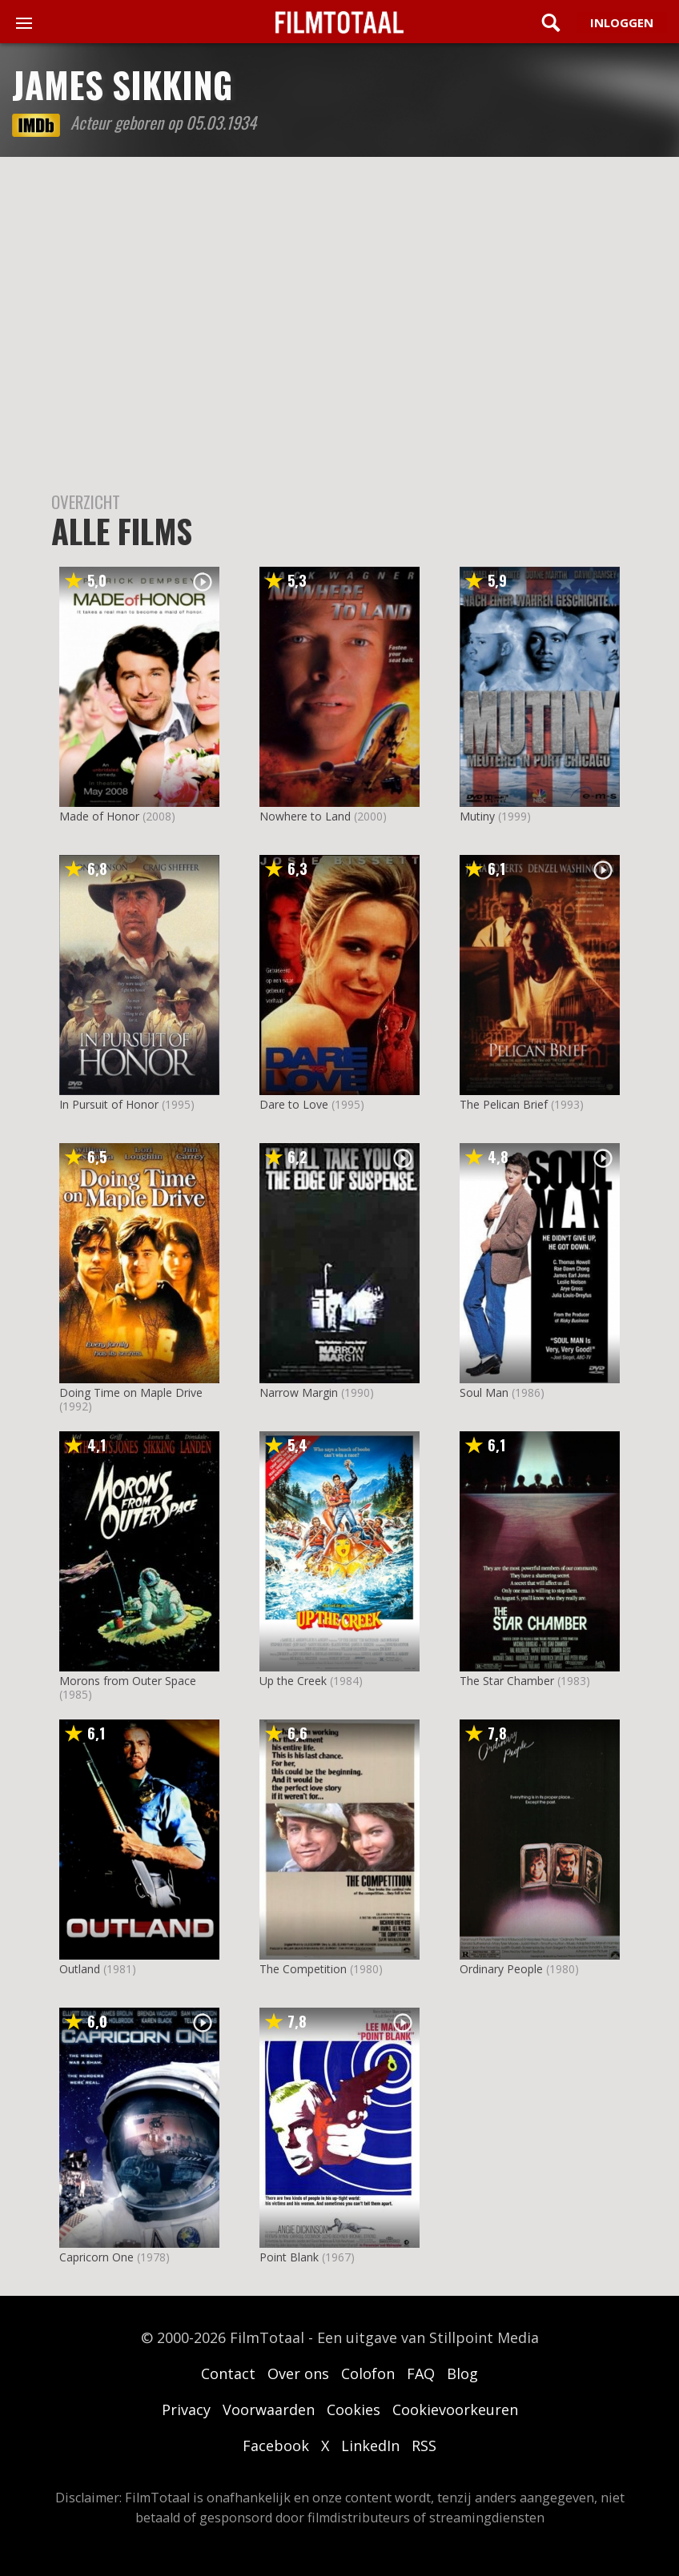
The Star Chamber (507, 1680)
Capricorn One (96, 2257)
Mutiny (477, 816)
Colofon (368, 2373)
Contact (228, 2373)
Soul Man (484, 1392)
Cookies (353, 2409)
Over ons (298, 2373)
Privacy (186, 2409)
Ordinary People (501, 1968)
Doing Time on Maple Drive (131, 1392)
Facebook (276, 2445)
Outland (79, 1968)
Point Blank (289, 2257)
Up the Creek (293, 1680)
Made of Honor (99, 816)
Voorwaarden (269, 2409)
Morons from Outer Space (127, 1680)
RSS (424, 2445)
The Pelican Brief (504, 1104)
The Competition (303, 1968)
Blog (462, 2373)
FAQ (421, 2373)
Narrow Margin (298, 1392)
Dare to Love (293, 1104)
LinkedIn (370, 2445)
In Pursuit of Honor (109, 1104)
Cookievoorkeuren (455, 2409)
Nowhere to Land (305, 816)
